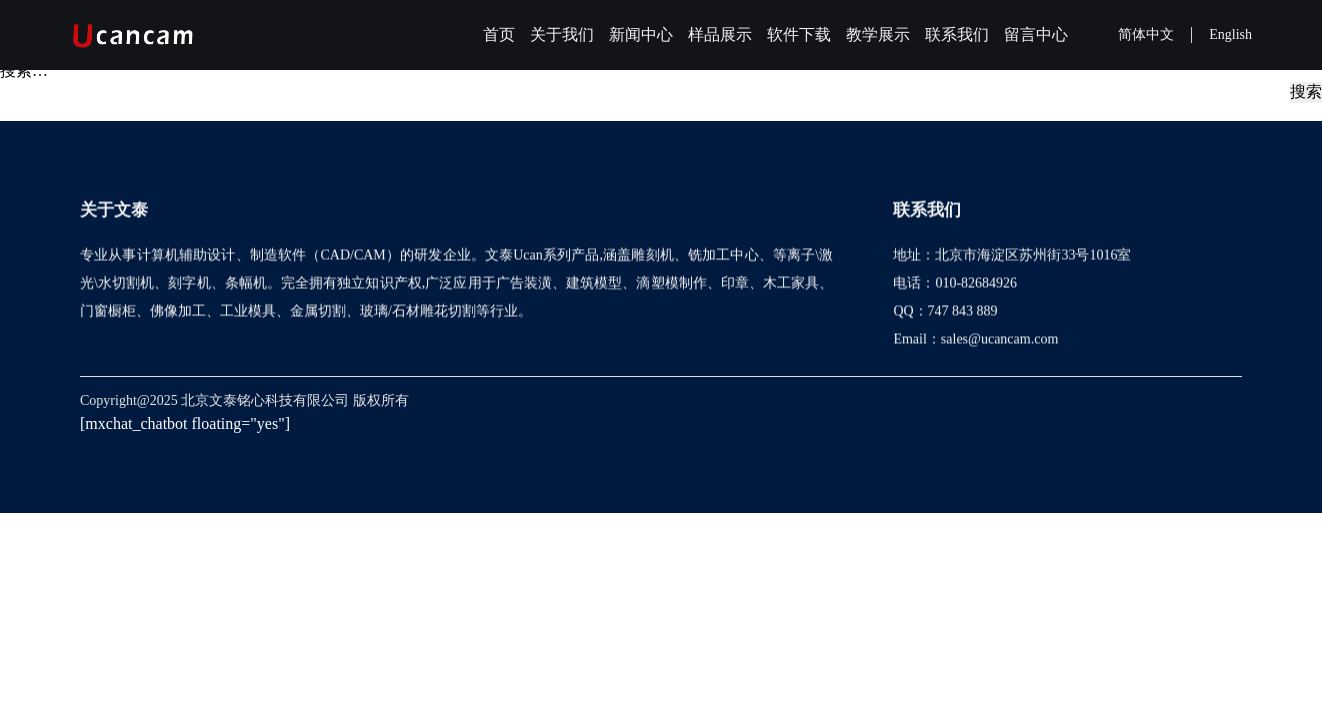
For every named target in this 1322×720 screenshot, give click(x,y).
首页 (499, 34)
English (1230, 34)
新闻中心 (641, 34)
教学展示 (878, 34)
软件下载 (799, 34)
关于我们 (562, 34)
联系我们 (957, 34)
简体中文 (1146, 34)
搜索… (24, 70)
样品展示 (720, 34)
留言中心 (1036, 34)
